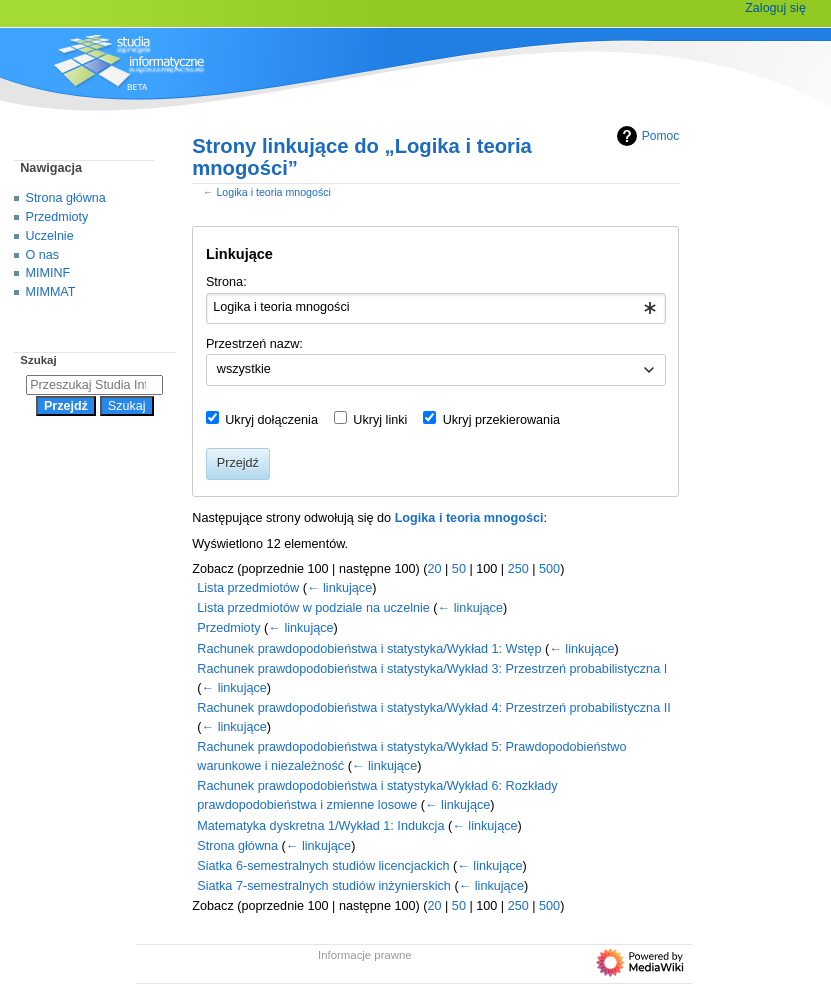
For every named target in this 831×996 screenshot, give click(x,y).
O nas (42, 255)
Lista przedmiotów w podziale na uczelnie (313, 608)
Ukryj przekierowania (501, 420)
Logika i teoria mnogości (273, 192)
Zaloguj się (775, 8)
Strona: (226, 282)
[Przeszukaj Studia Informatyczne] (94, 385)
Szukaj (38, 360)
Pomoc (645, 136)
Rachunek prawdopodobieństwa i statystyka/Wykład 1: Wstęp (369, 649)
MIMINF (48, 273)
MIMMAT (51, 292)
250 (518, 569)
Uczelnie (50, 236)
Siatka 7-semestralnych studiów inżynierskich (324, 886)
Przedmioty (228, 628)
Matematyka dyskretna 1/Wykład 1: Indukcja (320, 826)
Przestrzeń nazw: (254, 344)
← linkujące (339, 588)
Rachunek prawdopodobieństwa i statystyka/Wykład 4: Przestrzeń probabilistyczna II (433, 708)
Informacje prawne (365, 955)
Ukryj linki (380, 420)
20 (434, 569)
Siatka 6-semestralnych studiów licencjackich (323, 866)
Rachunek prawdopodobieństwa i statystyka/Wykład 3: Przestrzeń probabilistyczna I (432, 669)
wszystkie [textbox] (244, 369)
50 (459, 569)
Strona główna (237, 846)
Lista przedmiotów (248, 588)
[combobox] (436, 309)
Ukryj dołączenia (271, 420)
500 (549, 569)
